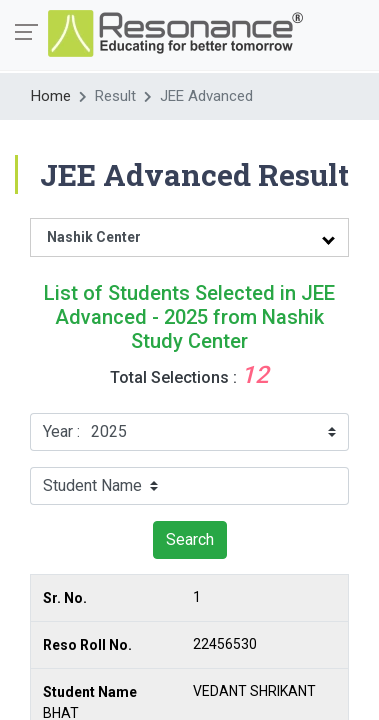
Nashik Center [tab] (94, 237)
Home (51, 96)
